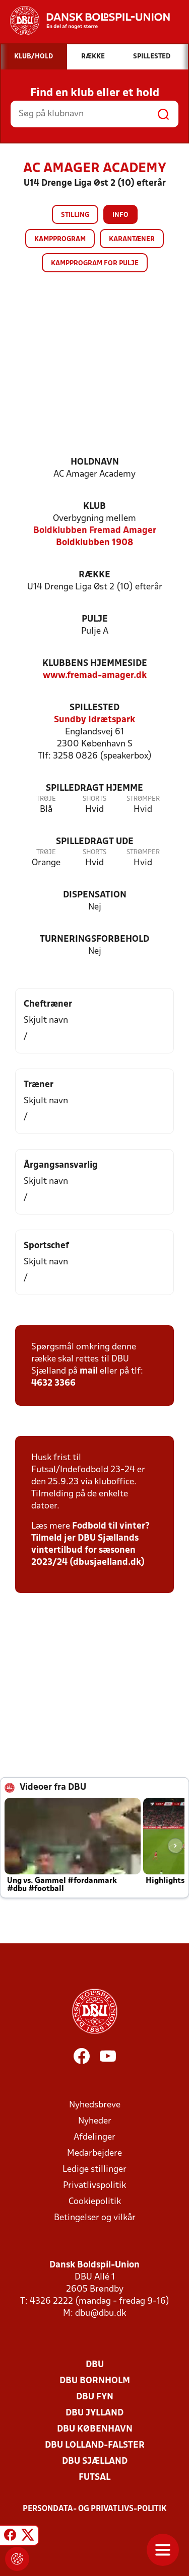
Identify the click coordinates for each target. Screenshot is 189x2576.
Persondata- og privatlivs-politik (95, 2509)
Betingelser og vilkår (95, 2218)
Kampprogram (60, 239)
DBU (95, 2365)
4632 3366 (53, 1383)
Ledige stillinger (94, 2169)
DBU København (95, 2429)
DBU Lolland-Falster (95, 2445)
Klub (94, 506)
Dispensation (95, 895)
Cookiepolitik (95, 2202)
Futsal (94, 2477)
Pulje (95, 619)
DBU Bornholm (94, 2381)
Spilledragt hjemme (94, 788)
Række (94, 575)
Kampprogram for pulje (95, 263)
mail (89, 1371)
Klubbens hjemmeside (94, 663)
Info (120, 215)
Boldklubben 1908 (94, 543)
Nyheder (94, 2121)
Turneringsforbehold (94, 939)
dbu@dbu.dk (100, 2313)
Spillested (94, 708)
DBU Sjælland (95, 2461)
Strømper (143, 799)
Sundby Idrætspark (94, 720)
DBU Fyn (94, 2397)
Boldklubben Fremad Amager (94, 530)
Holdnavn (95, 462)
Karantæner (132, 239)
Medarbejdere (94, 2153)
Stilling (75, 215)
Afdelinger (94, 2137)
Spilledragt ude (95, 842)
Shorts (94, 799)
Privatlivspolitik (94, 2185)
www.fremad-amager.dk (95, 675)
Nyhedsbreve (94, 2105)
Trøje (46, 799)
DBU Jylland (94, 2413)
